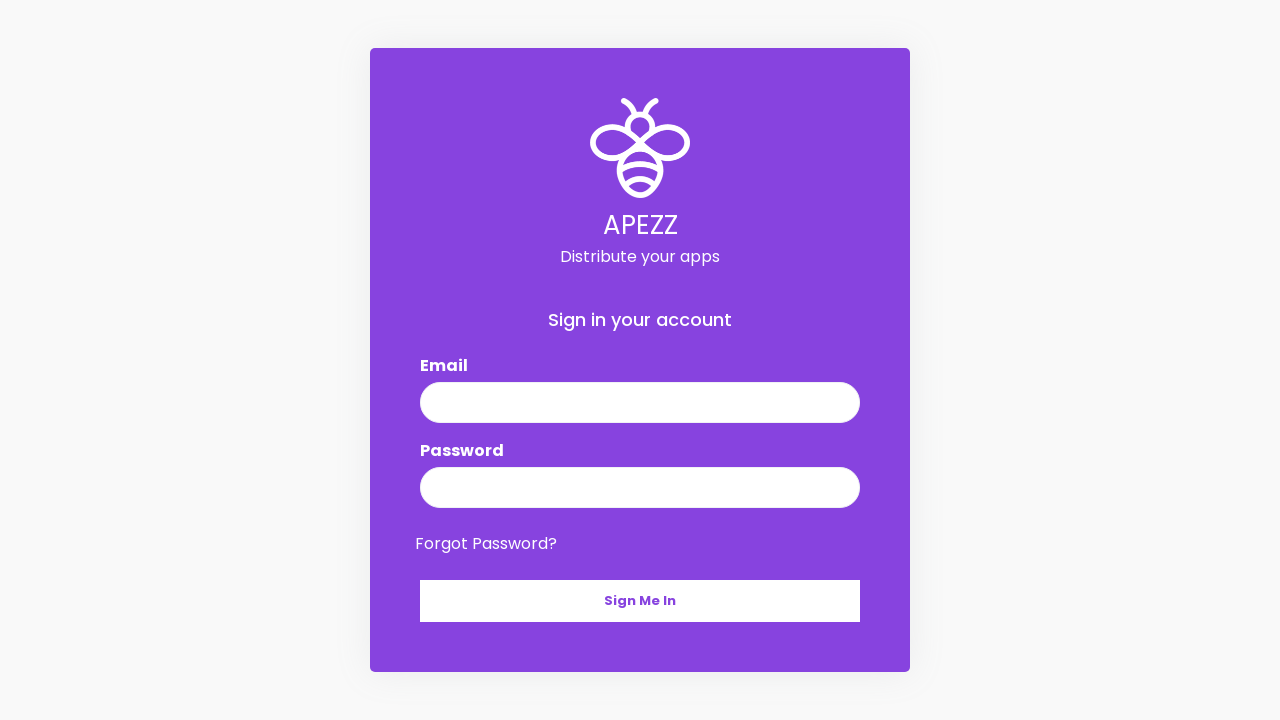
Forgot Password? (486, 543)
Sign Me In (640, 600)
